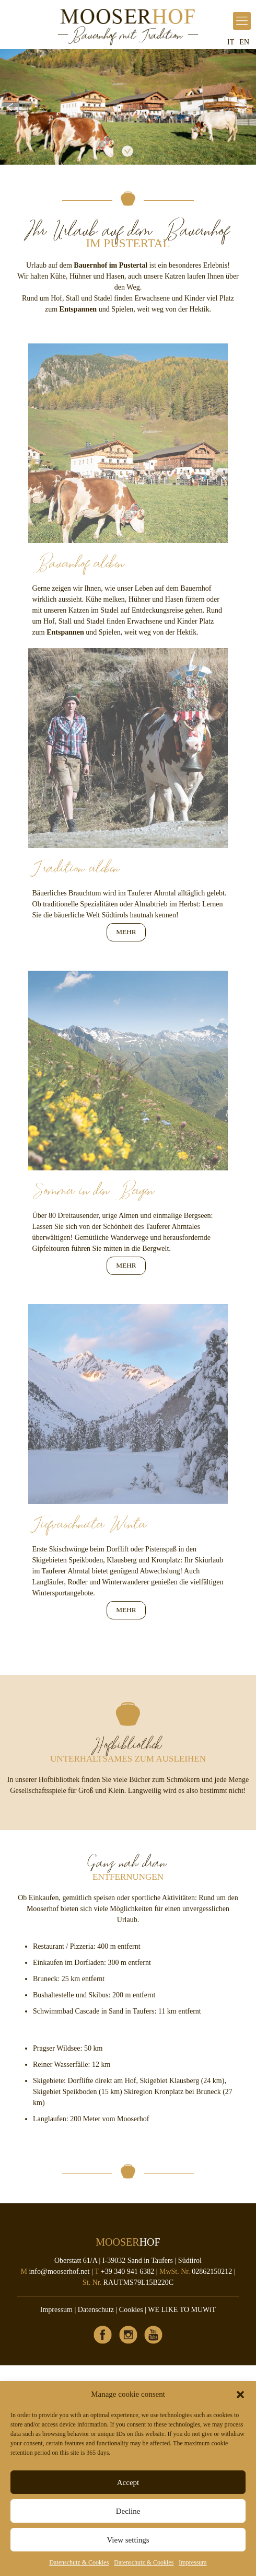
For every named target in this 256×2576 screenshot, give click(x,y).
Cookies (131, 2310)
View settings (128, 2540)
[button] (240, 2394)
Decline (128, 2511)
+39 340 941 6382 (127, 2271)
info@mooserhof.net (59, 2271)
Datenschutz (96, 2310)
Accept (128, 2482)
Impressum (192, 2562)
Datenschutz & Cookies (79, 2562)
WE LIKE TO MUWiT (182, 2310)
